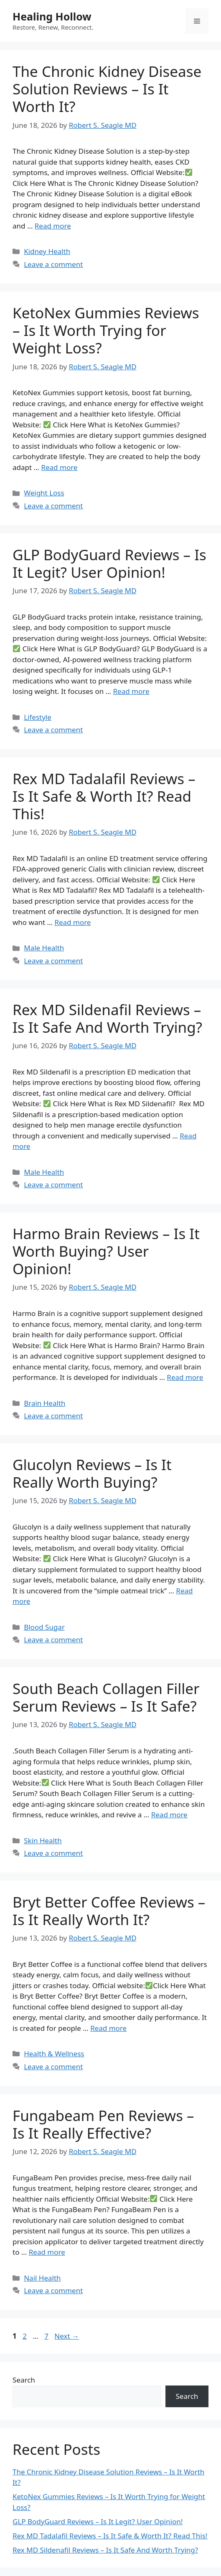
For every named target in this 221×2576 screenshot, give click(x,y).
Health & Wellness (54, 2053)
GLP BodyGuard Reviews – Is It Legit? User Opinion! (109, 563)
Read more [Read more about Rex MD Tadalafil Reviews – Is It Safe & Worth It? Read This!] (72, 922)
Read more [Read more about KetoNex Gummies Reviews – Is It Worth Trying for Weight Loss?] (59, 467)
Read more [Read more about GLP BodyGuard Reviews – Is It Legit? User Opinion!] (131, 691)
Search (24, 2380)
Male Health (44, 948)
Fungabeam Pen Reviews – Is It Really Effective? (103, 2124)
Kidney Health (47, 251)
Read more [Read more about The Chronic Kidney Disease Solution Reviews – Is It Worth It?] (53, 226)
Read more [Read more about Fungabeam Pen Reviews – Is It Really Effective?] (47, 2252)
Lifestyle (37, 717)
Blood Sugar (44, 1627)
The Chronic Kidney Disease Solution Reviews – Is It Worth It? (107, 88)
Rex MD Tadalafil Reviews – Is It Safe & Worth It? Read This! (104, 796)
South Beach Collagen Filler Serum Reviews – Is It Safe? (106, 1697)
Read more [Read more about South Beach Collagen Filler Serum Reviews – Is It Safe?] (169, 1814)
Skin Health (42, 1840)
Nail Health (42, 2278)
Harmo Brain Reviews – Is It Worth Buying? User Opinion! (106, 1251)
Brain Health (44, 1403)
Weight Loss (44, 493)
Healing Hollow (52, 16)
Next (66, 2336)
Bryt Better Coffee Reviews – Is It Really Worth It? (109, 1910)
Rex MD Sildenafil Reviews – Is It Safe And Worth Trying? (107, 1018)
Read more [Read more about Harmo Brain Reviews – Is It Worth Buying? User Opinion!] (185, 1377)
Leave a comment (53, 264)
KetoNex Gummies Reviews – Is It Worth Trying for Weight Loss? (106, 330)
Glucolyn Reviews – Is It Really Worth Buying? (92, 1473)
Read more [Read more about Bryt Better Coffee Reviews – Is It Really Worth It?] (108, 2028)
